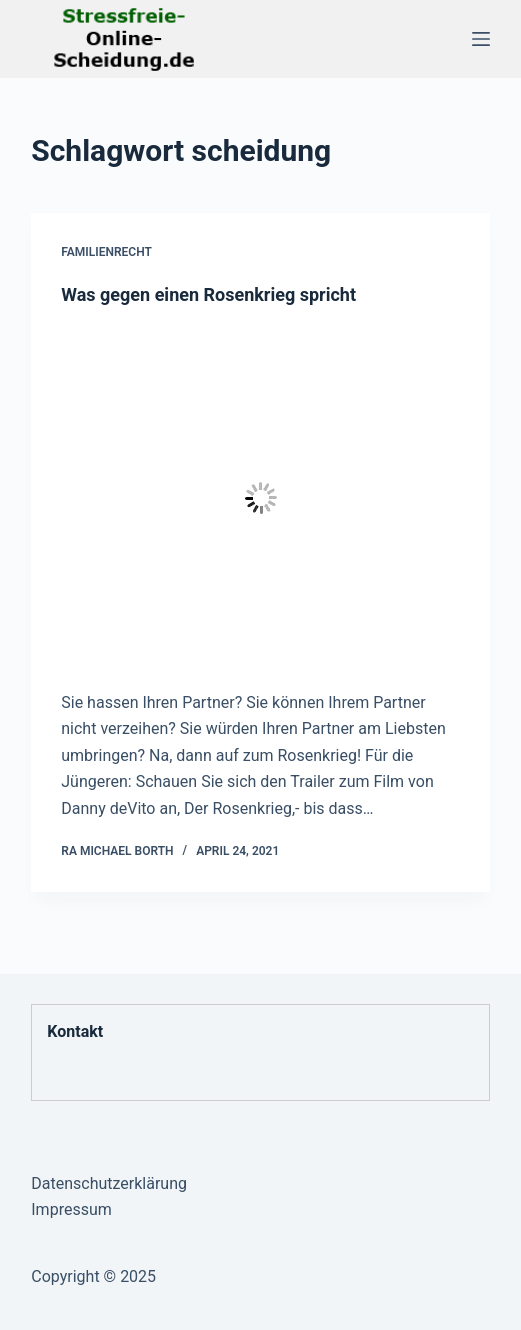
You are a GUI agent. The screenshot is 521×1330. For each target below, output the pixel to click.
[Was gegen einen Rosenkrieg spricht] (260, 498)
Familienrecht (106, 252)
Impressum (71, 1209)
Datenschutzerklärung (109, 1183)
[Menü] (481, 39)
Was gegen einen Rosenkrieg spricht (208, 294)
